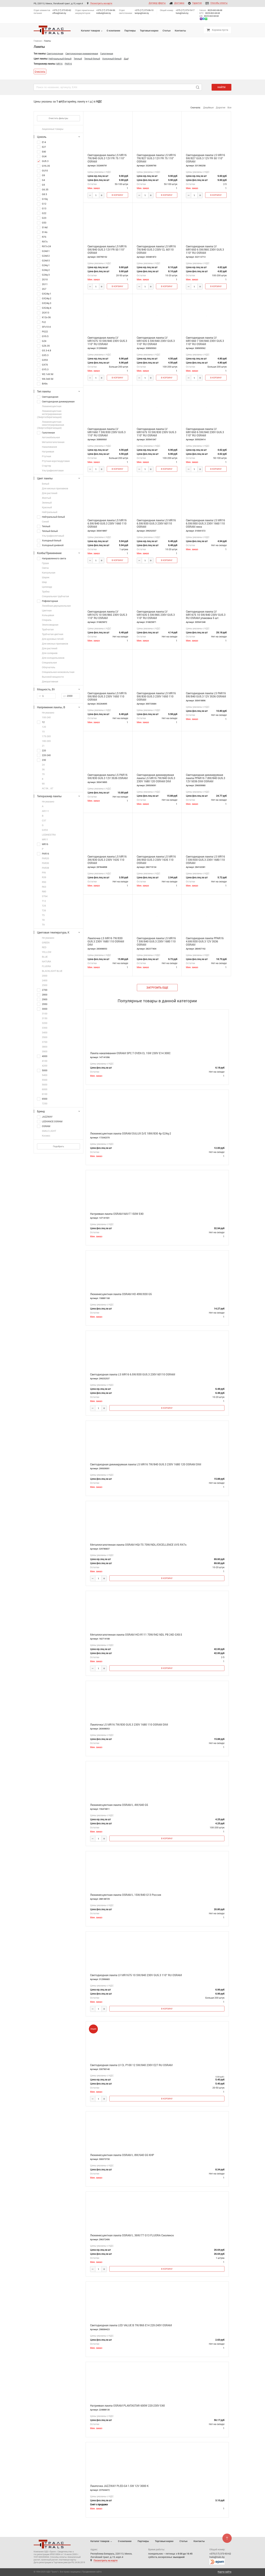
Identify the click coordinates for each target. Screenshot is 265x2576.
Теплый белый (92, 58)
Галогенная (106, 53)
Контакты (180, 30)
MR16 (59, 63)
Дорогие (220, 107)
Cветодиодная (55, 53)
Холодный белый (112, 58)
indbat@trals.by (103, 13)
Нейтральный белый (60, 58)
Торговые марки (149, 30)
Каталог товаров (90, 30)
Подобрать (58, 1146)
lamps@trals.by (142, 13)
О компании (113, 30)
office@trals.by (59, 13)
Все (229, 107)
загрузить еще (157, 987)
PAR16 (68, 63)
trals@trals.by (182, 13)
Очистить (40, 71)
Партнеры (130, 30)
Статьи (167, 30)
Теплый (78, 58)
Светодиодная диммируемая (81, 53)
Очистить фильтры (58, 118)
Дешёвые (208, 107)
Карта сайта (224, 2571)
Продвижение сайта (92, 2571)
